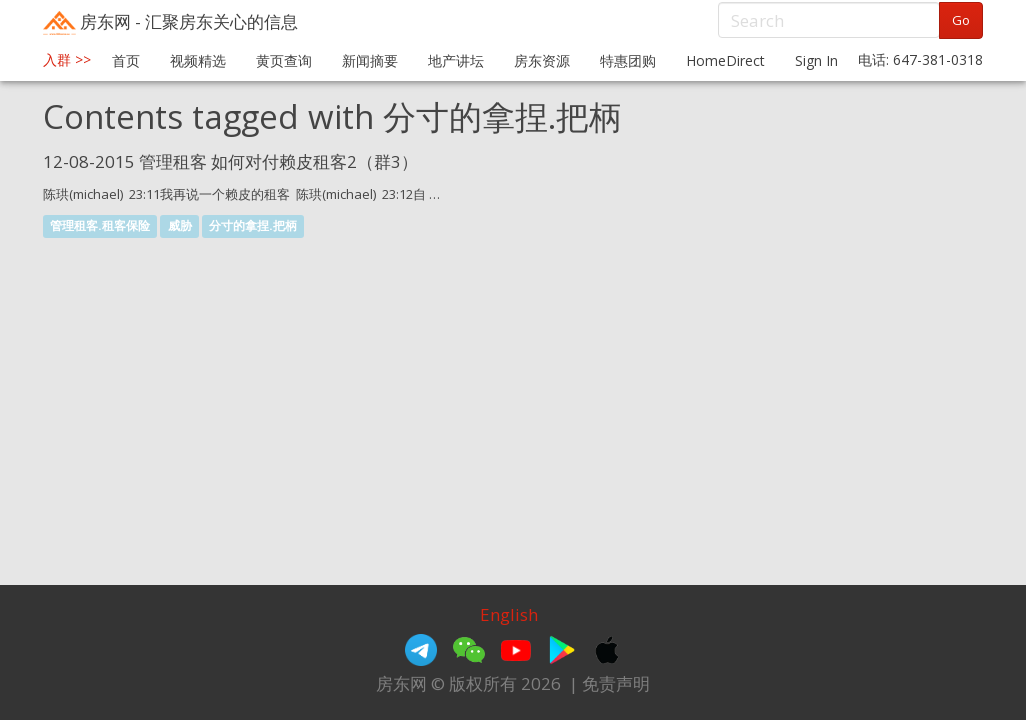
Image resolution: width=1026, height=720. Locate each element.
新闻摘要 (370, 60)
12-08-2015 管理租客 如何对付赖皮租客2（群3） (230, 161)
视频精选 (198, 60)
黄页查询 (284, 60)
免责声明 (616, 683)
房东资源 (542, 60)
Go (961, 20)
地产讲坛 (456, 60)
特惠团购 (628, 60)
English (509, 614)
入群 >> (67, 59)
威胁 (180, 226)
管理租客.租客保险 (100, 226)
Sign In (816, 60)
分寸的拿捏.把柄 (253, 226)
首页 (126, 60)
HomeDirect (725, 60)
